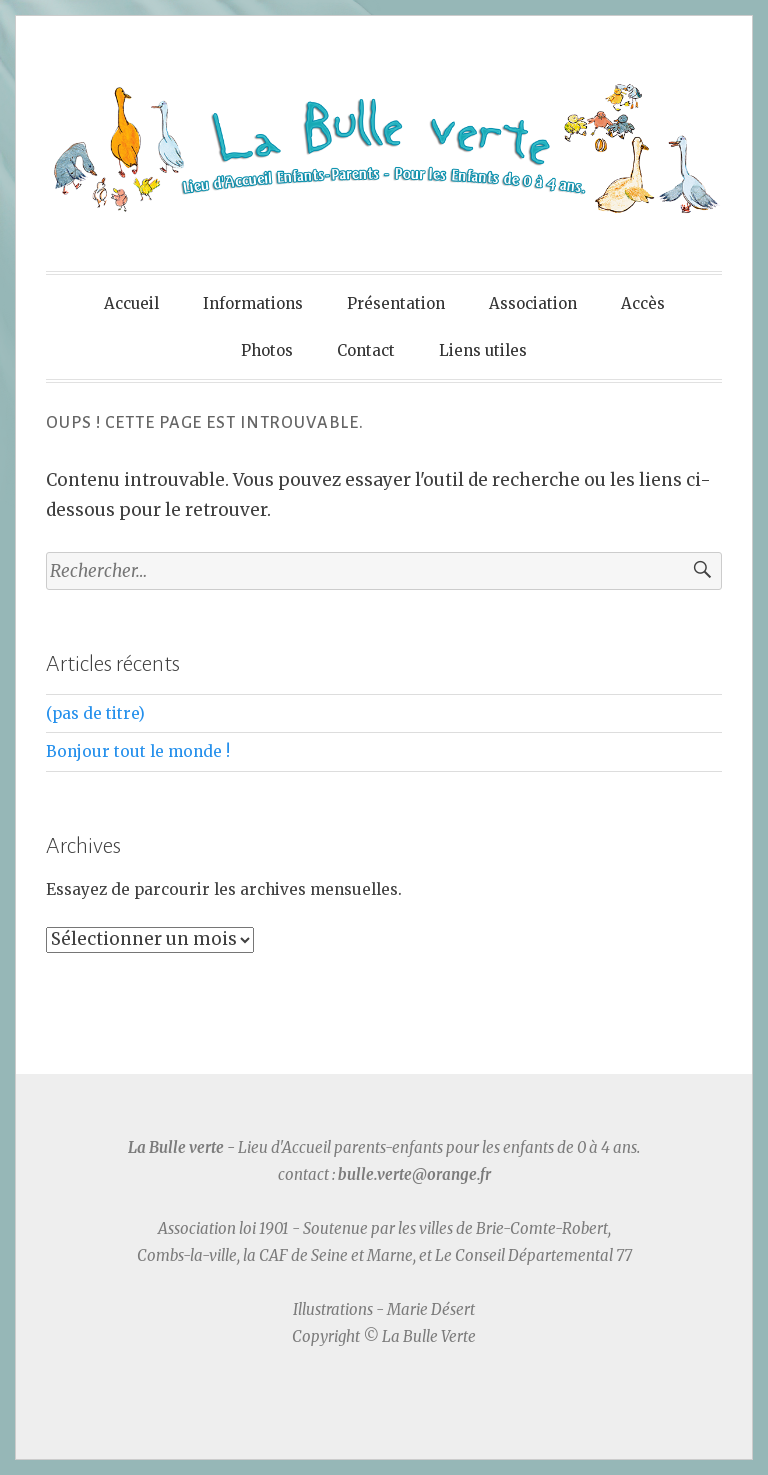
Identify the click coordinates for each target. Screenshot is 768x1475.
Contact (366, 350)
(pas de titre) (95, 713)
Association (533, 303)
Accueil (131, 303)
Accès (643, 303)
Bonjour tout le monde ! (138, 751)
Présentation (396, 303)
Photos (267, 350)
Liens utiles (483, 350)
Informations (253, 303)
